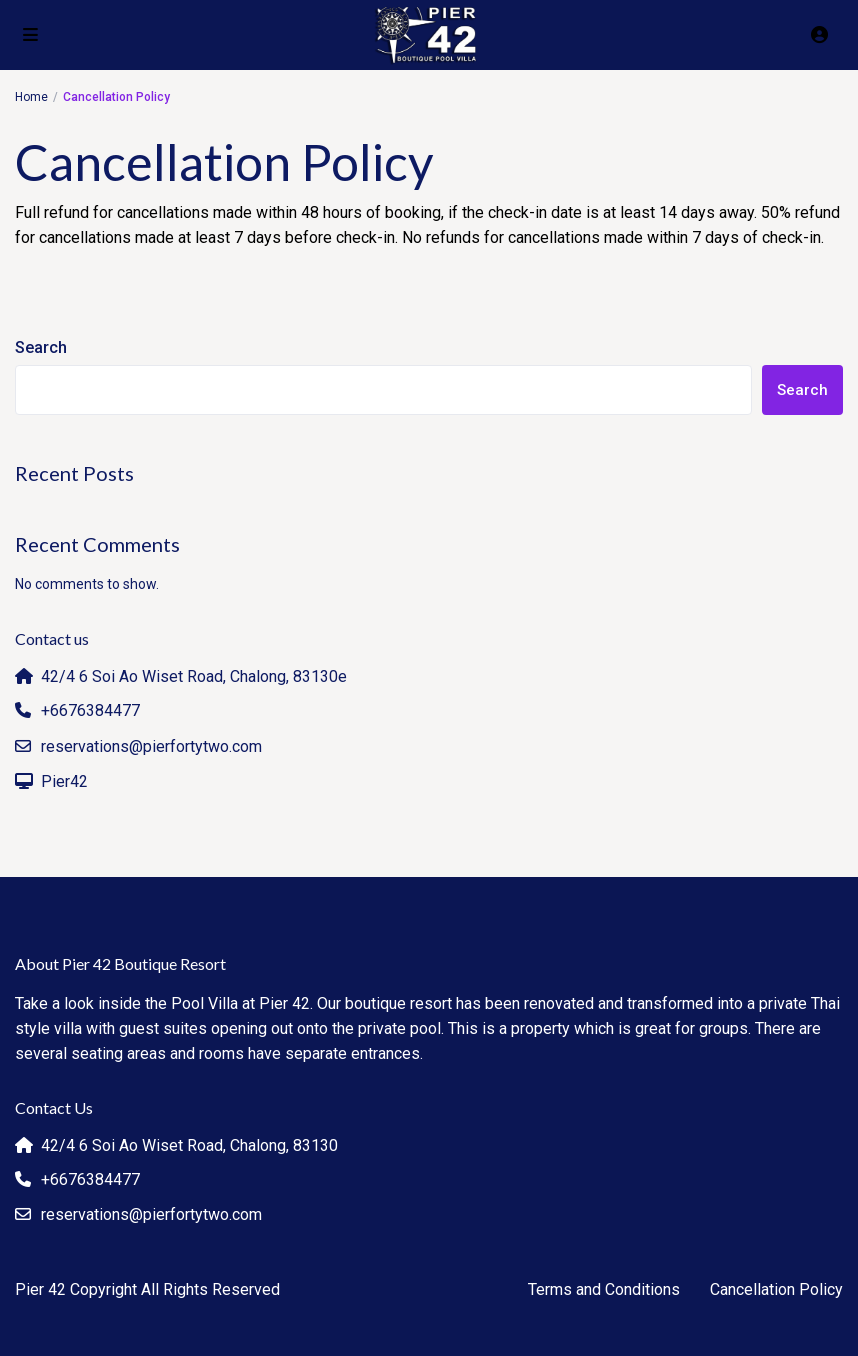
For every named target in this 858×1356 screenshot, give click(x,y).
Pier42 (64, 781)
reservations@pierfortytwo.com (151, 746)
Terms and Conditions (604, 1289)
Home (31, 97)
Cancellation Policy (776, 1289)
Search (41, 347)
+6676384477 (90, 710)
